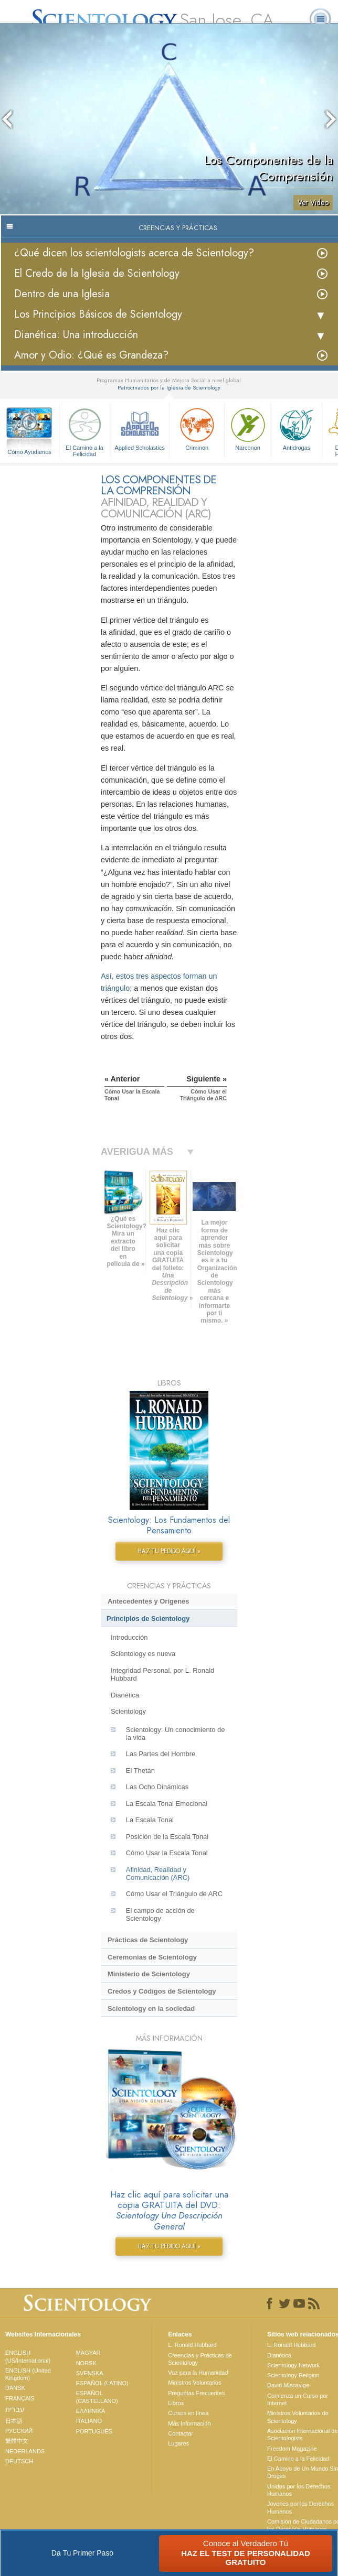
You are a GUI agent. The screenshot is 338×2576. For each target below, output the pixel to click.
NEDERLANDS (25, 2451)
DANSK (15, 2388)
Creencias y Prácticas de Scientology (200, 2359)
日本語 (14, 2421)
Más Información (189, 2423)
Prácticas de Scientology (148, 1940)
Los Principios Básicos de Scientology (98, 314)
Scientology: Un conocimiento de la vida (175, 1733)
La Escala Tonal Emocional (166, 1803)
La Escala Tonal (150, 1820)
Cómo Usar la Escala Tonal (167, 1853)
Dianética (125, 1695)
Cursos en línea (188, 2413)
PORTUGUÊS (94, 2431)
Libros (176, 2403)
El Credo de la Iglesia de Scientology (96, 273)
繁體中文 (16, 2441)
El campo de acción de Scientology (160, 1914)
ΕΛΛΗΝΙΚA (90, 2411)
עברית (15, 2409)
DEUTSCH (19, 2461)
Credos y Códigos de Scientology (162, 1991)
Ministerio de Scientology (149, 1974)
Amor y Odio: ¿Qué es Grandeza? (91, 355)
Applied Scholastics (139, 428)
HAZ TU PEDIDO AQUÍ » (169, 1551)
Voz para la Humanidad (198, 2372)
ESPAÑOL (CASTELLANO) (97, 2397)
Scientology (128, 1711)
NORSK (86, 2363)
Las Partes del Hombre (160, 1754)
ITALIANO (89, 2421)
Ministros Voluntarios (194, 2382)
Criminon (196, 428)
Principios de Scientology (148, 1618)
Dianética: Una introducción (76, 334)
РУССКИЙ (19, 2431)
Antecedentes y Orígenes (148, 1601)
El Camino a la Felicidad (84, 430)
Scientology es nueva (143, 1654)
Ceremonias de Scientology (152, 1957)
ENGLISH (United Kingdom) (28, 2374)
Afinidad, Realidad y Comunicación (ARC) (158, 1873)
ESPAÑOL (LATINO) (102, 2383)
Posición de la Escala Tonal (167, 1837)
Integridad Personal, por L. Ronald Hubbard (162, 1674)
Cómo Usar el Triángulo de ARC (174, 1894)
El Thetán (140, 1770)
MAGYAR (88, 2353)
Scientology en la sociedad (151, 2008)
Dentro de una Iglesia (62, 293)
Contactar (180, 2433)
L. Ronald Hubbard (192, 2345)
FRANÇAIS (20, 2398)
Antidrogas (296, 428)
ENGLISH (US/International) (27, 2356)
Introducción (129, 1637)
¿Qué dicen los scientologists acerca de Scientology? (134, 253)
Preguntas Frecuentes (196, 2393)
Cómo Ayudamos (29, 452)
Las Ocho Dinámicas (157, 1787)
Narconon (247, 428)
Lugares (178, 2443)
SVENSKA (89, 2373)
